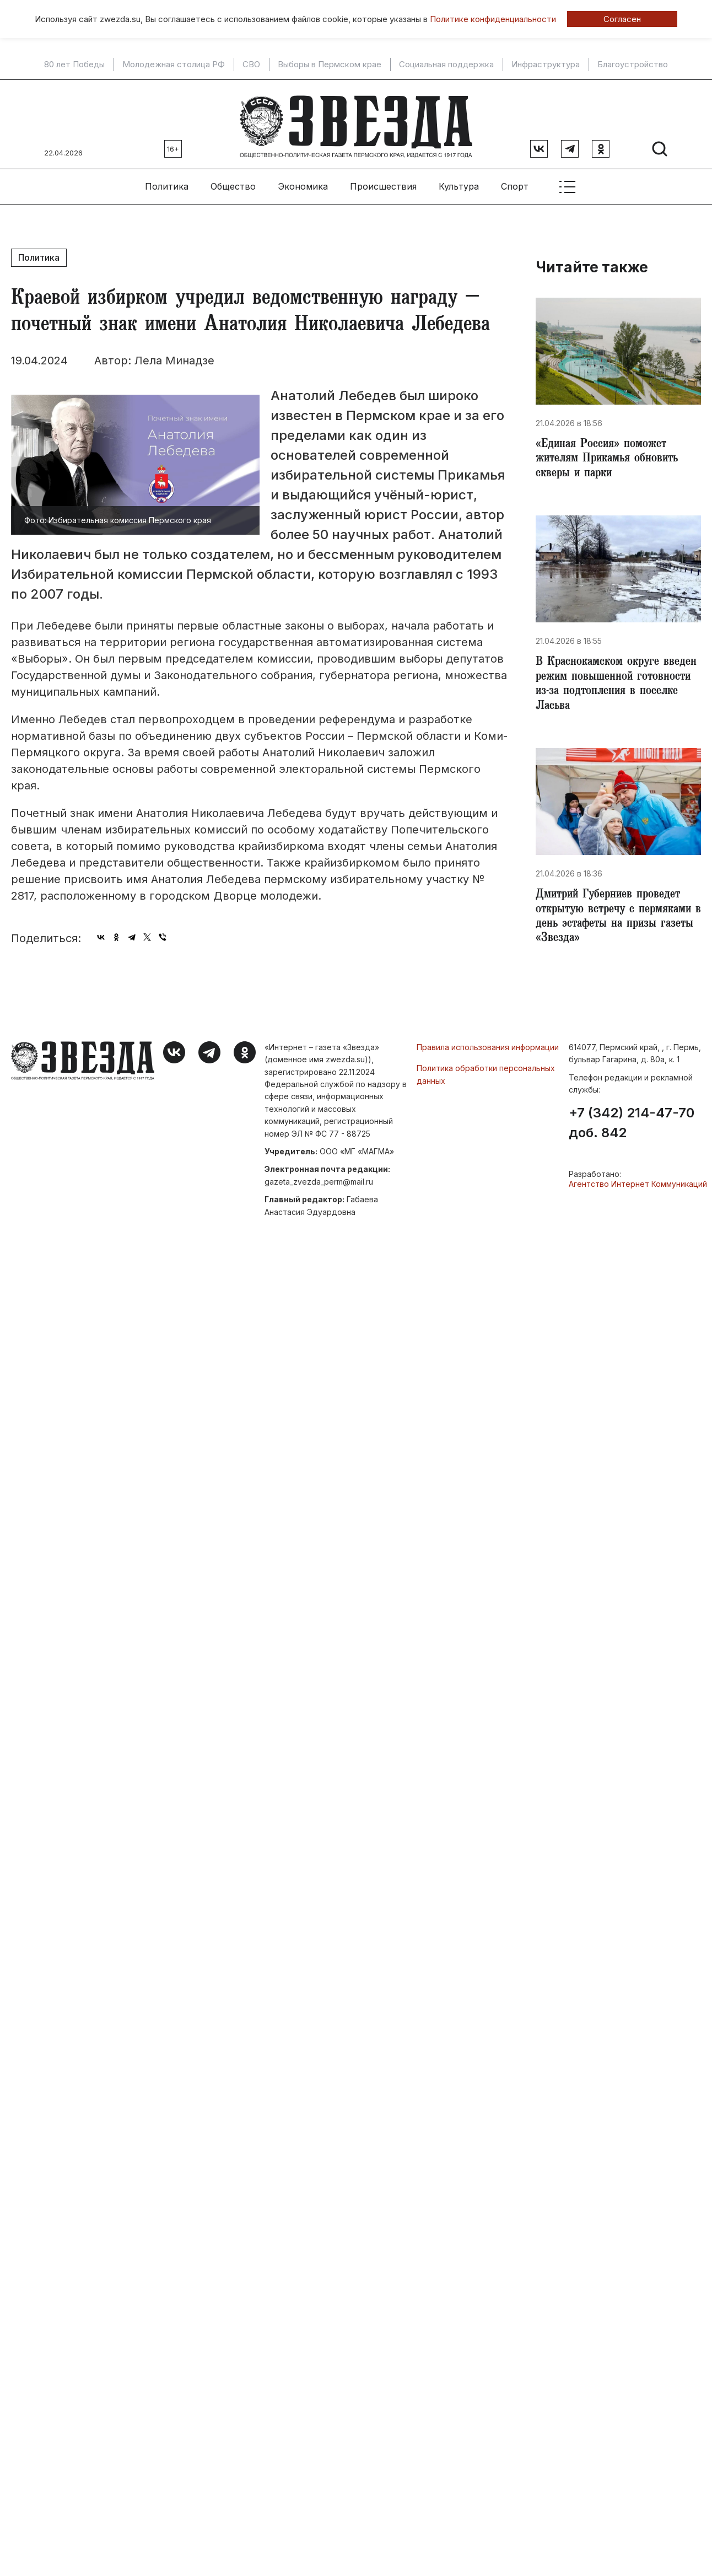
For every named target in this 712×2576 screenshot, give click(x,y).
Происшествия (383, 182)
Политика (166, 182)
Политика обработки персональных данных (486, 1078)
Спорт (514, 182)
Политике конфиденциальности (493, 19)
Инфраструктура (545, 64)
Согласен (622, 19)
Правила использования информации (488, 1051)
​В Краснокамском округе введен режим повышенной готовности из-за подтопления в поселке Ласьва (618, 685)
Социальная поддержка (446, 64)
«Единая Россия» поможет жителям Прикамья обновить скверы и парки (611, 456)
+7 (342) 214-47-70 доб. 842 (631, 1127)
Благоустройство (632, 64)
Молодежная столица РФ (173, 64)
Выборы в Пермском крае (329, 64)
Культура (459, 182)
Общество (233, 182)
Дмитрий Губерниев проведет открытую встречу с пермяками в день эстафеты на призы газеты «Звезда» (617, 920)
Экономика (303, 182)
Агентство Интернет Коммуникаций (638, 1188)
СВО (251, 64)
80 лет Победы (74, 64)
